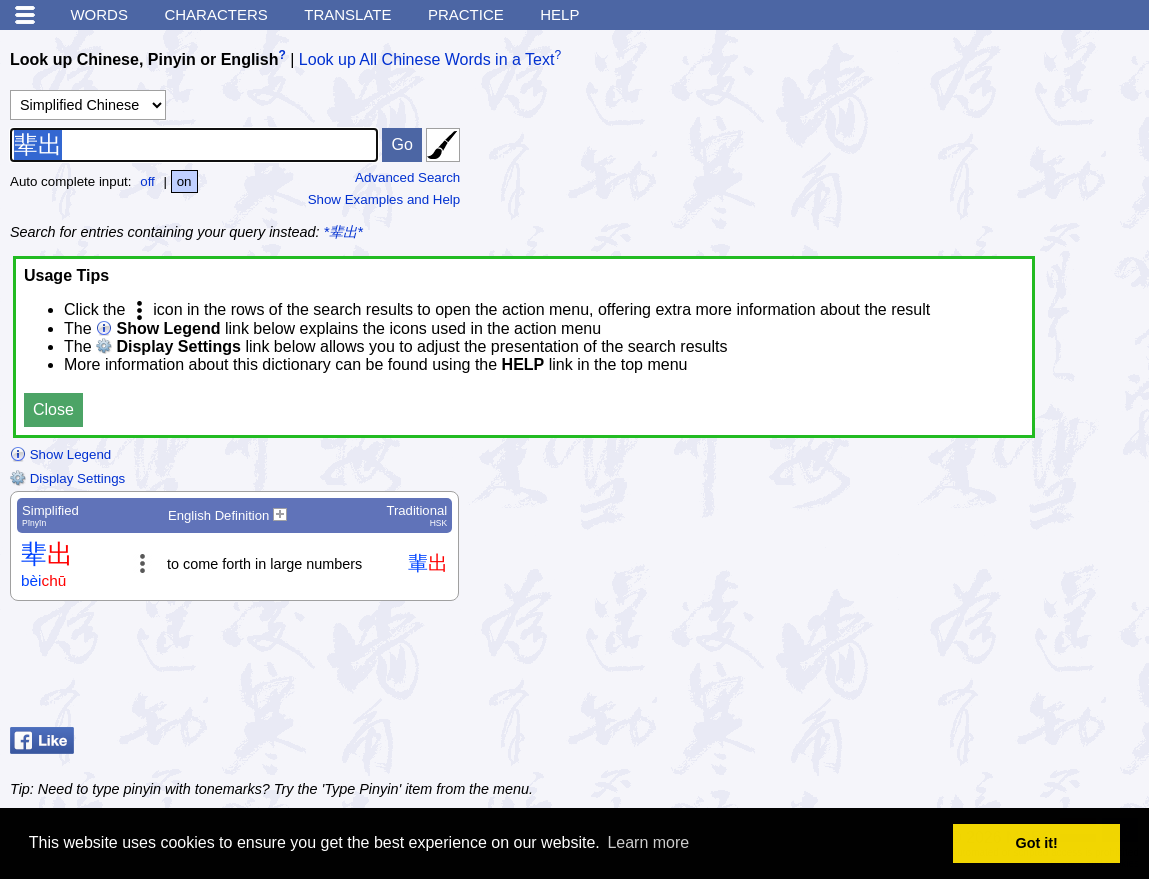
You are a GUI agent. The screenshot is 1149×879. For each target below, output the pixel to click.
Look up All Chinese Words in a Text (427, 59)
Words (99, 14)
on (184, 181)
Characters (215, 14)
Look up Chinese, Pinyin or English (144, 59)
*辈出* (343, 232)
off (147, 181)
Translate (347, 14)
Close (53, 409)
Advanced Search (407, 177)
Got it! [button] (1037, 843)
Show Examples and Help (384, 199)
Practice (466, 14)
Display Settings (67, 478)
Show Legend (60, 454)
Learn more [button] (648, 842)
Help (559, 14)
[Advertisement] (979, 669)
